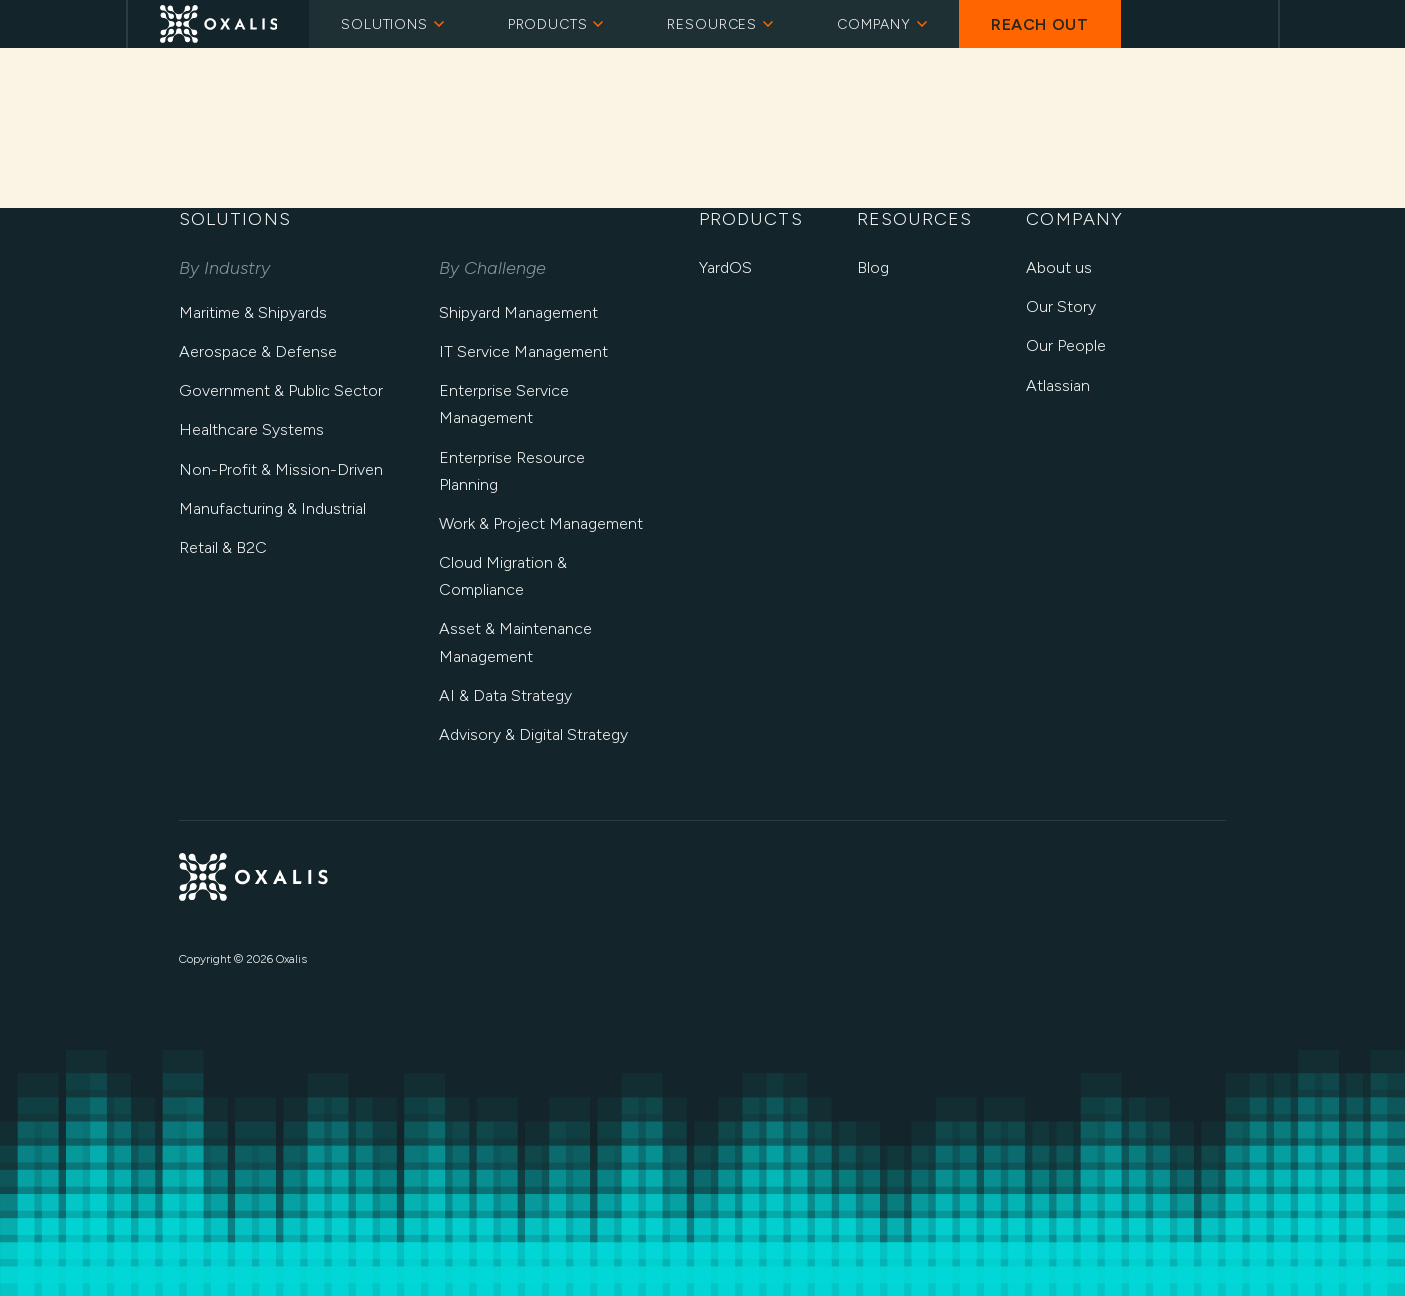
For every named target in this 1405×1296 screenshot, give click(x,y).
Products (556, 24)
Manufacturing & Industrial (272, 508)
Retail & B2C (223, 547)
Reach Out (1040, 24)
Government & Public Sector (281, 390)
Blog (873, 267)
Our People (1066, 345)
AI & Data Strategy (505, 695)
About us (1059, 267)
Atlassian (1058, 385)
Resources (720, 24)
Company (882, 24)
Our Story (1061, 306)
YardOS (725, 267)
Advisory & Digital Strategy (533, 734)
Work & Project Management (541, 523)
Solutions (392, 24)
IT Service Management (523, 351)
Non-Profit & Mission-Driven (281, 469)
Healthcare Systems (251, 429)
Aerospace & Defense (258, 351)
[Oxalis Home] (219, 24)
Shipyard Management (518, 312)
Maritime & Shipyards (253, 312)
